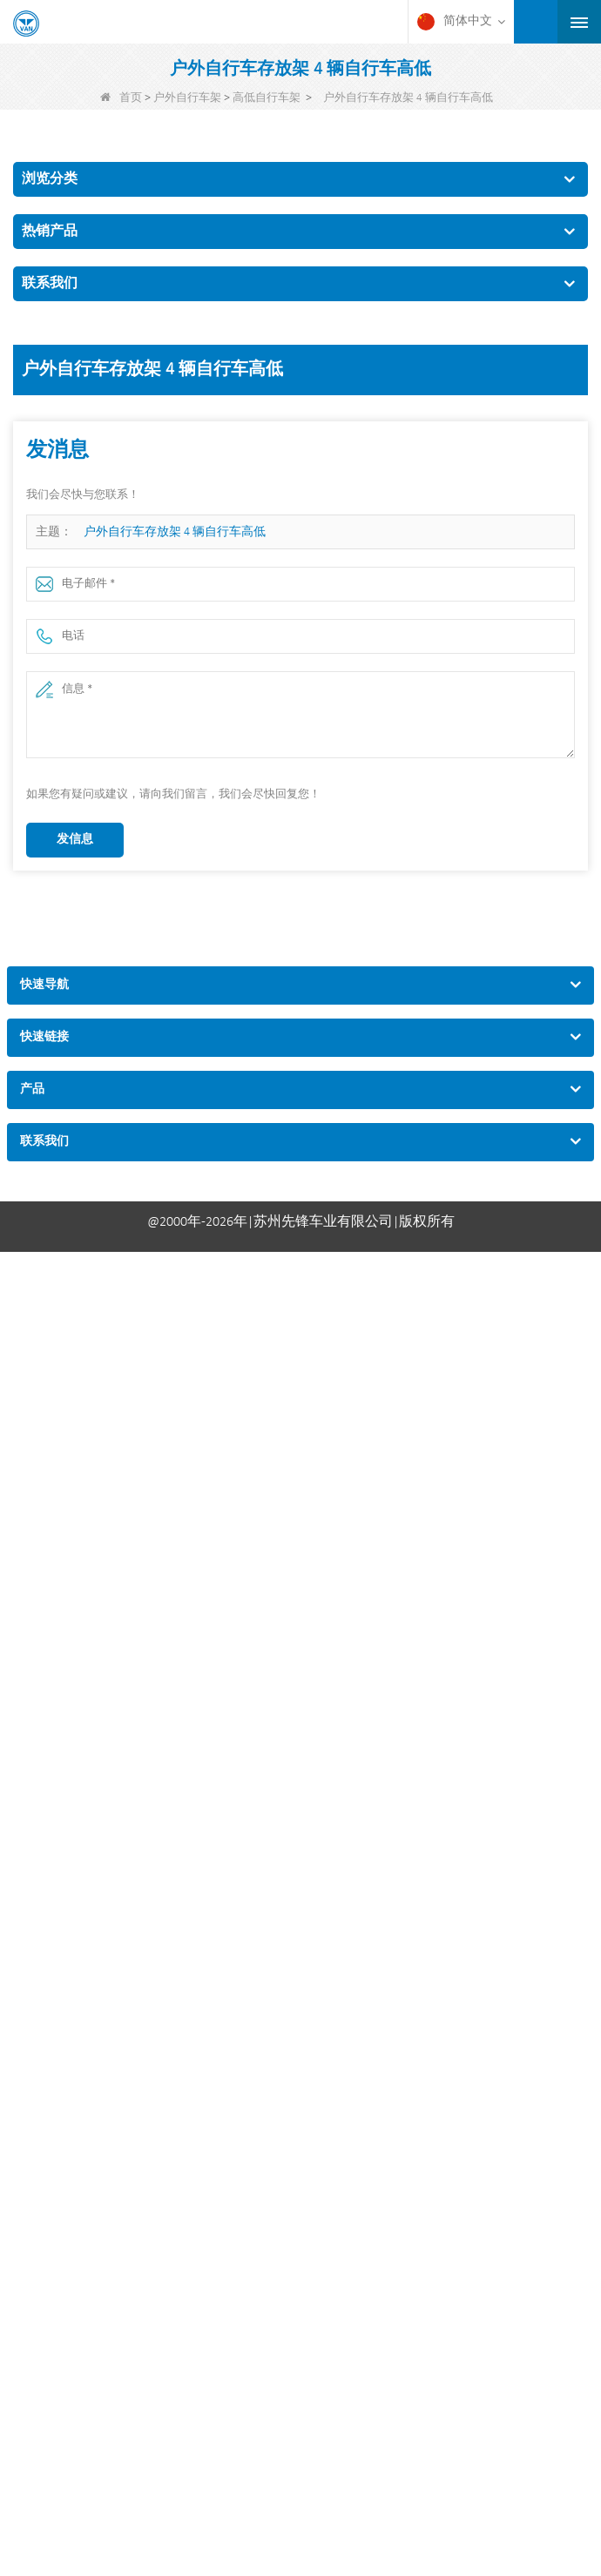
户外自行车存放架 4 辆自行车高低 (175, 532)
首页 (121, 98)
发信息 (75, 839)
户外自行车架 (187, 98)
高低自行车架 (266, 98)
